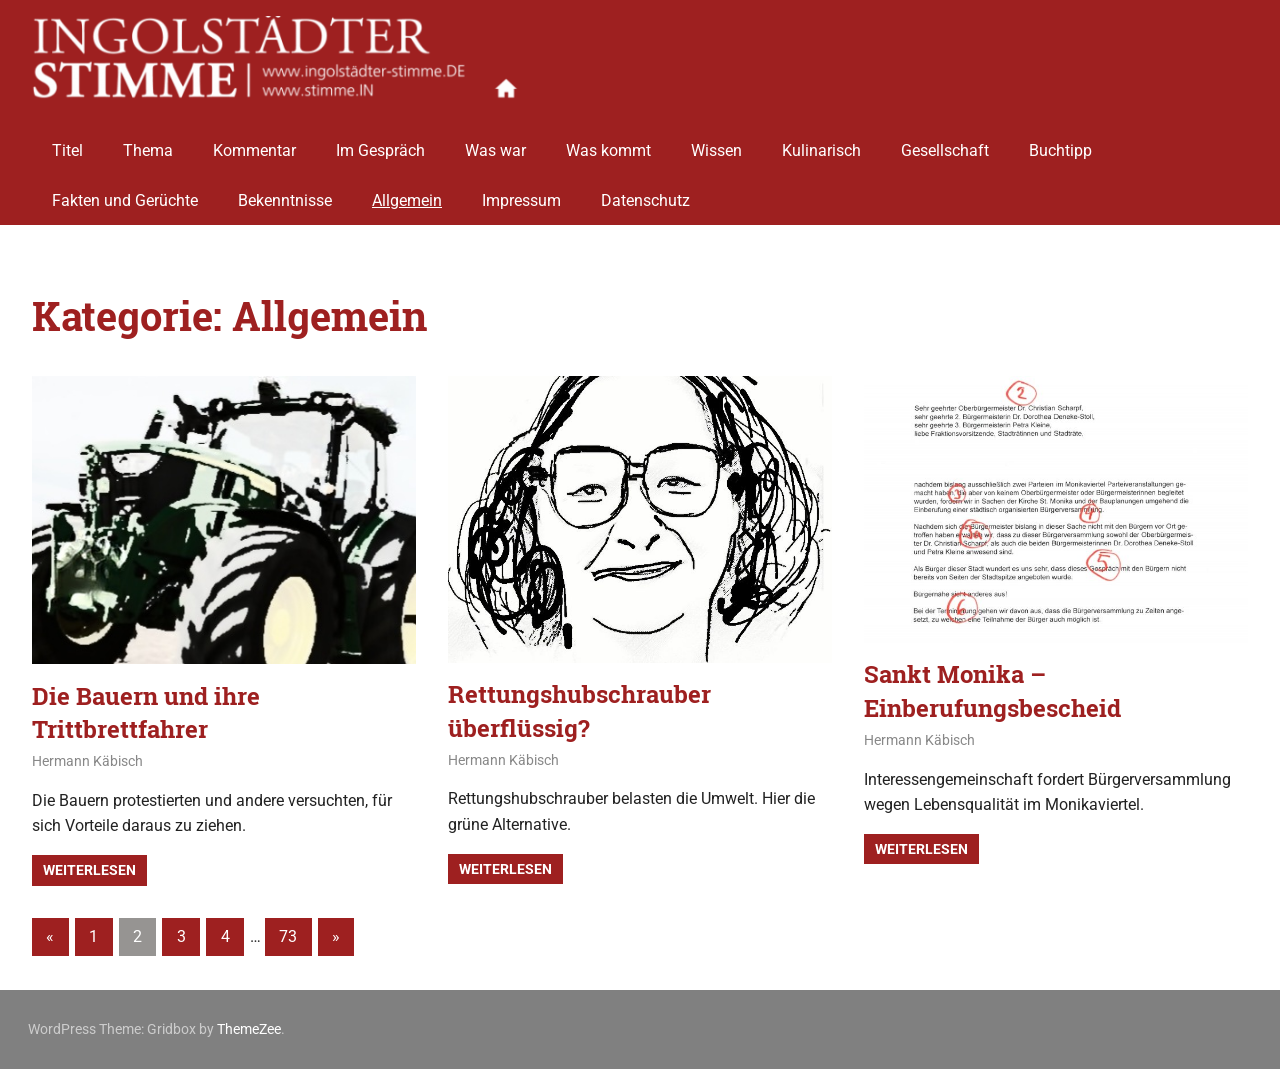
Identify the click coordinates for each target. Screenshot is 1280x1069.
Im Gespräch (380, 142)
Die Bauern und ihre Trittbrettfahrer (146, 713)
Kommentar (254, 142)
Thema (148, 142)
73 (288, 936)
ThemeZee (249, 1029)
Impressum (521, 192)
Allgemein (407, 192)
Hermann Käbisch (87, 761)
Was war (495, 142)
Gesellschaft (945, 142)
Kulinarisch (821, 142)
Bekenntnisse (285, 192)
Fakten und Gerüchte (125, 192)
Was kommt (608, 142)
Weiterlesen (89, 870)
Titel (67, 142)
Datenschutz (645, 192)
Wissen (716, 142)
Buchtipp (1060, 142)
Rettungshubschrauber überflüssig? (579, 711)
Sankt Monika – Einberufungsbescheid (992, 691)
